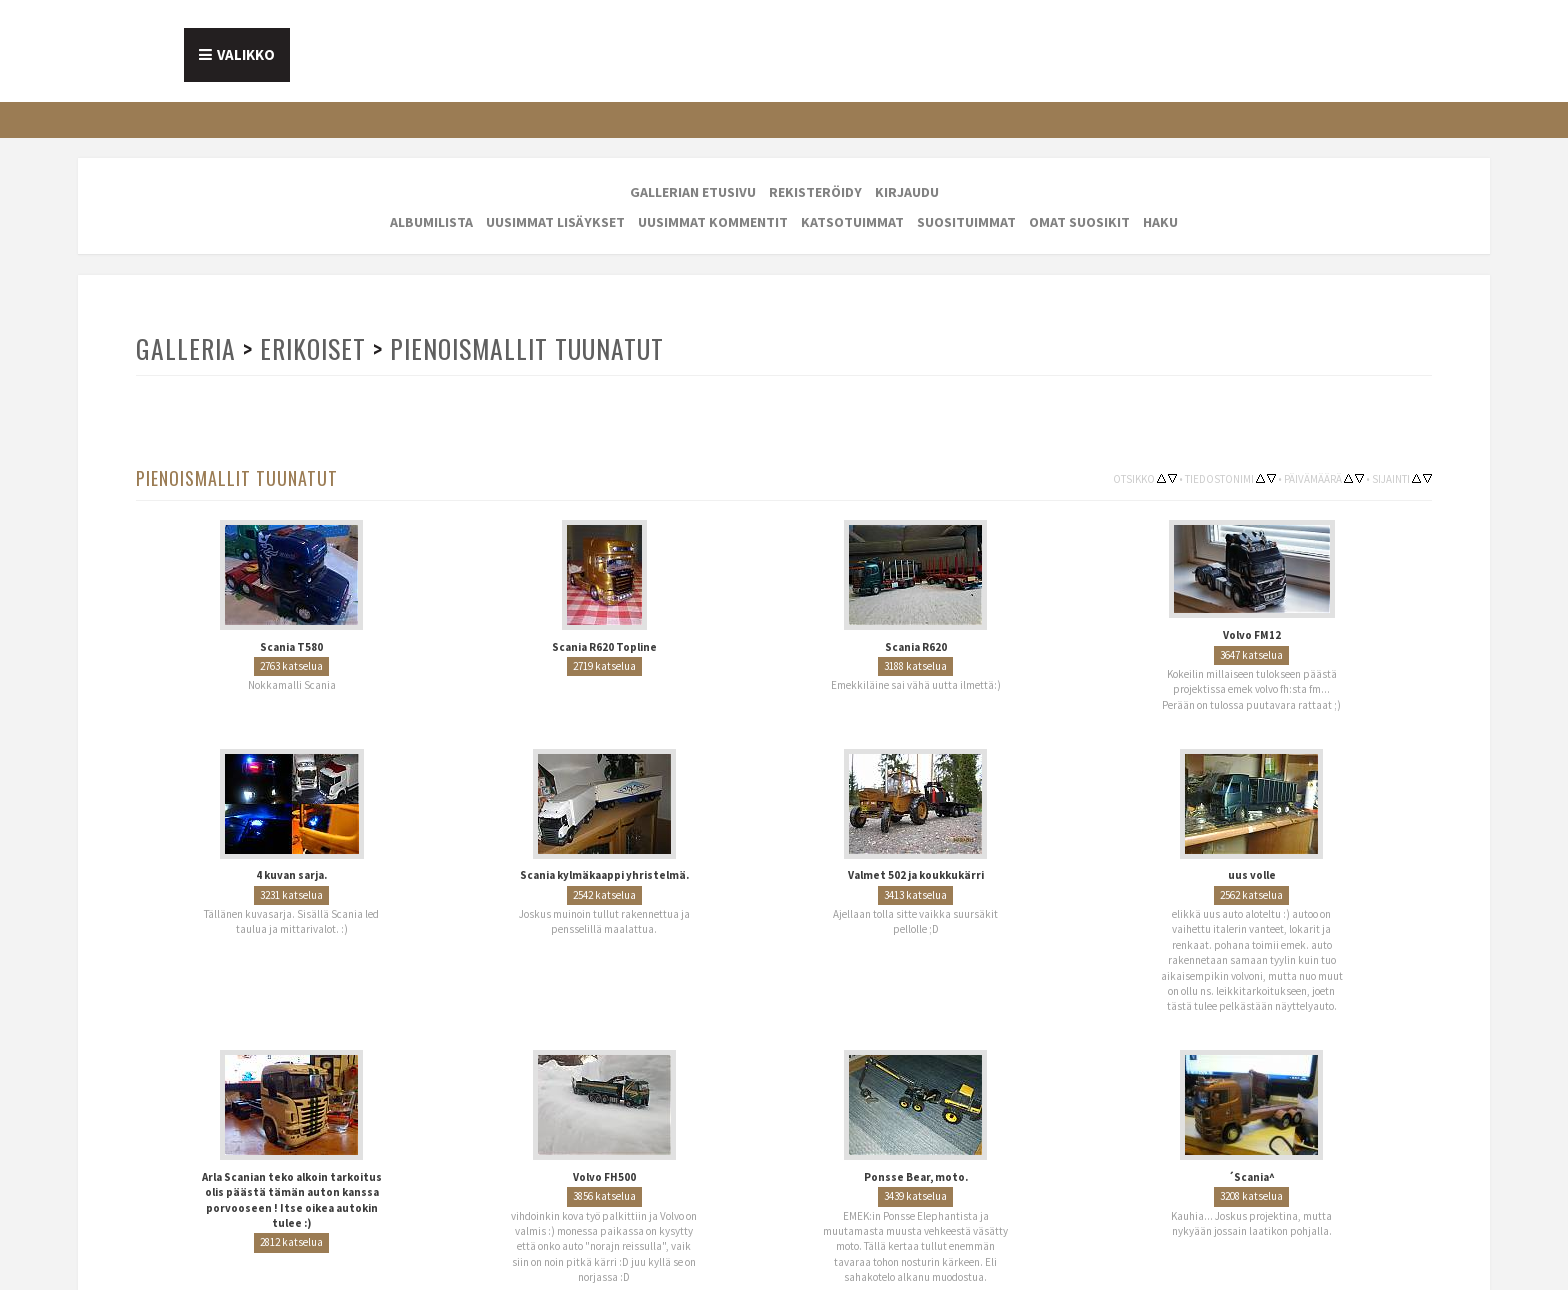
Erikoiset (313, 348)
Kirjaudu (907, 192)
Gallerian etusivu (693, 192)
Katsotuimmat (852, 222)
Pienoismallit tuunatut (527, 348)
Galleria (186, 348)
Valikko (246, 54)
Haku (1160, 222)
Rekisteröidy (815, 192)
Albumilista (431, 222)
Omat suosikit (1079, 222)
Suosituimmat (966, 222)
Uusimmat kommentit (713, 222)
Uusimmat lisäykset (555, 222)
